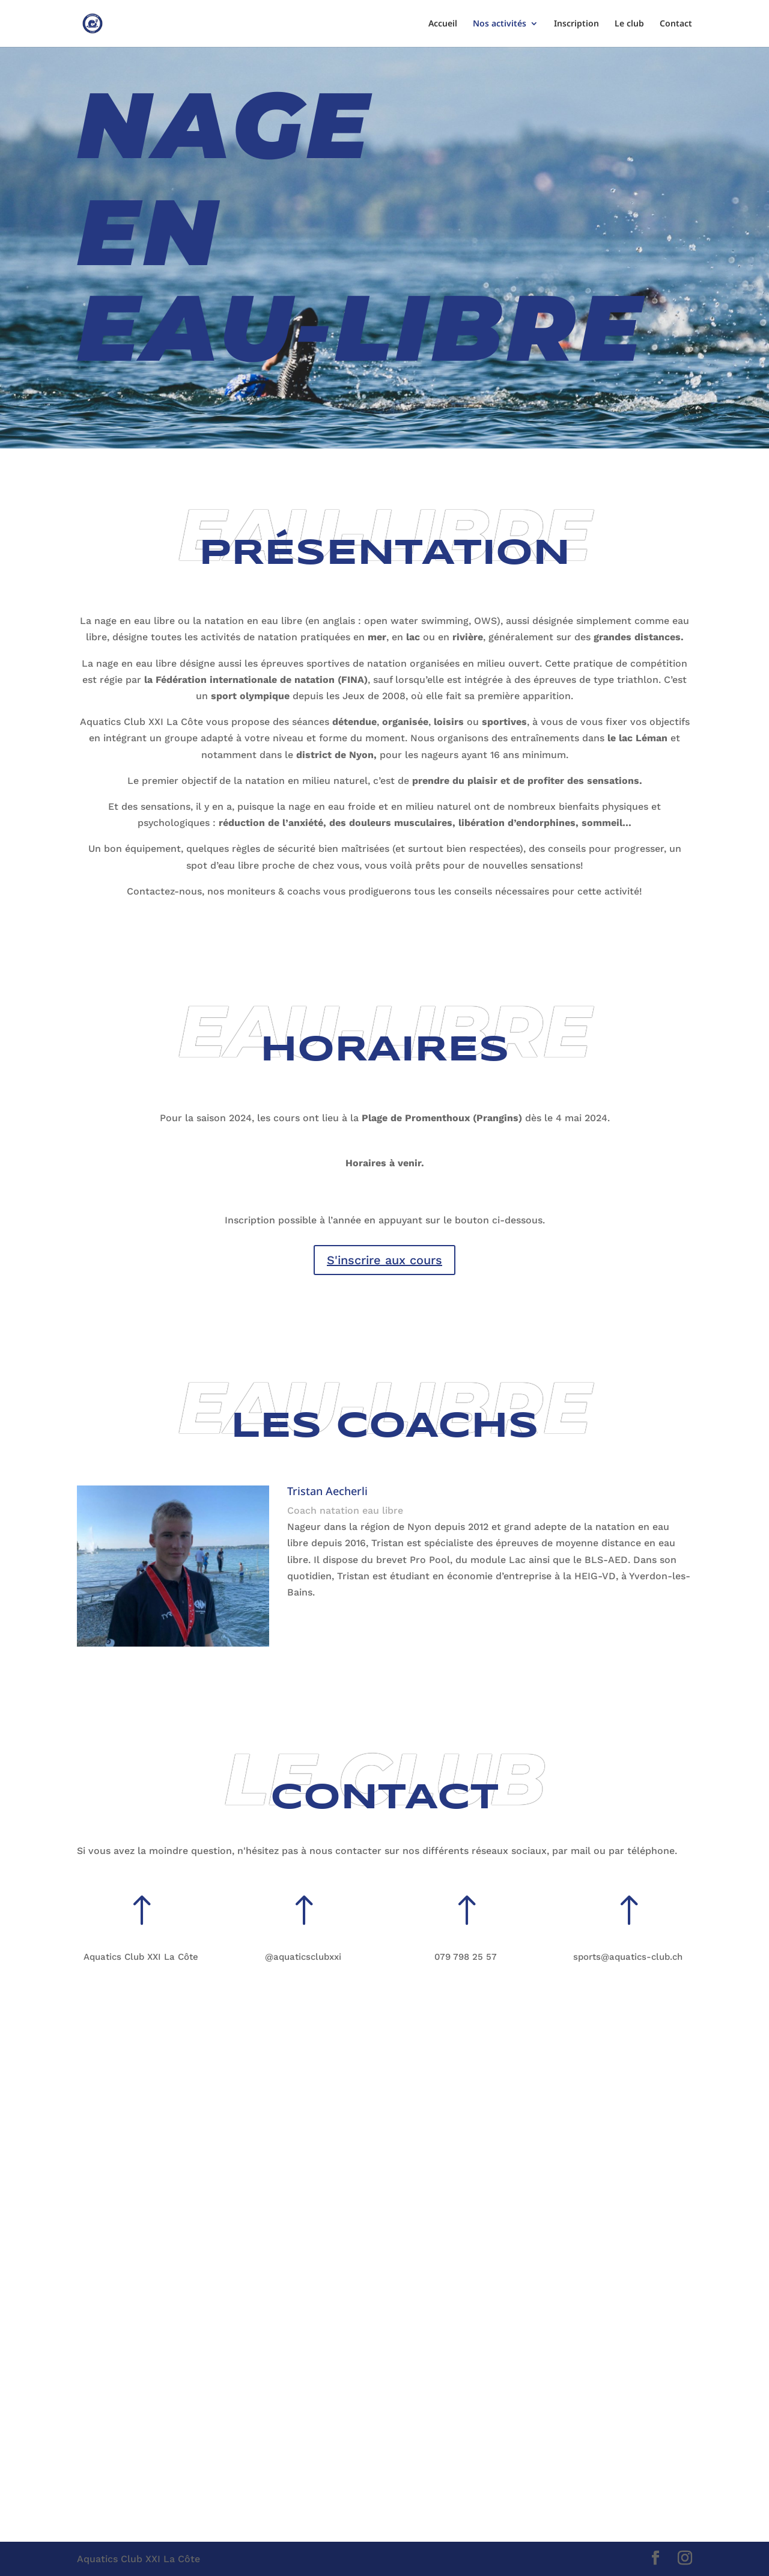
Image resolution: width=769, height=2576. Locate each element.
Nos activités (499, 24)
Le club (629, 24)
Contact (676, 24)
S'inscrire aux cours (384, 1260)
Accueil (442, 24)
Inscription (576, 24)
